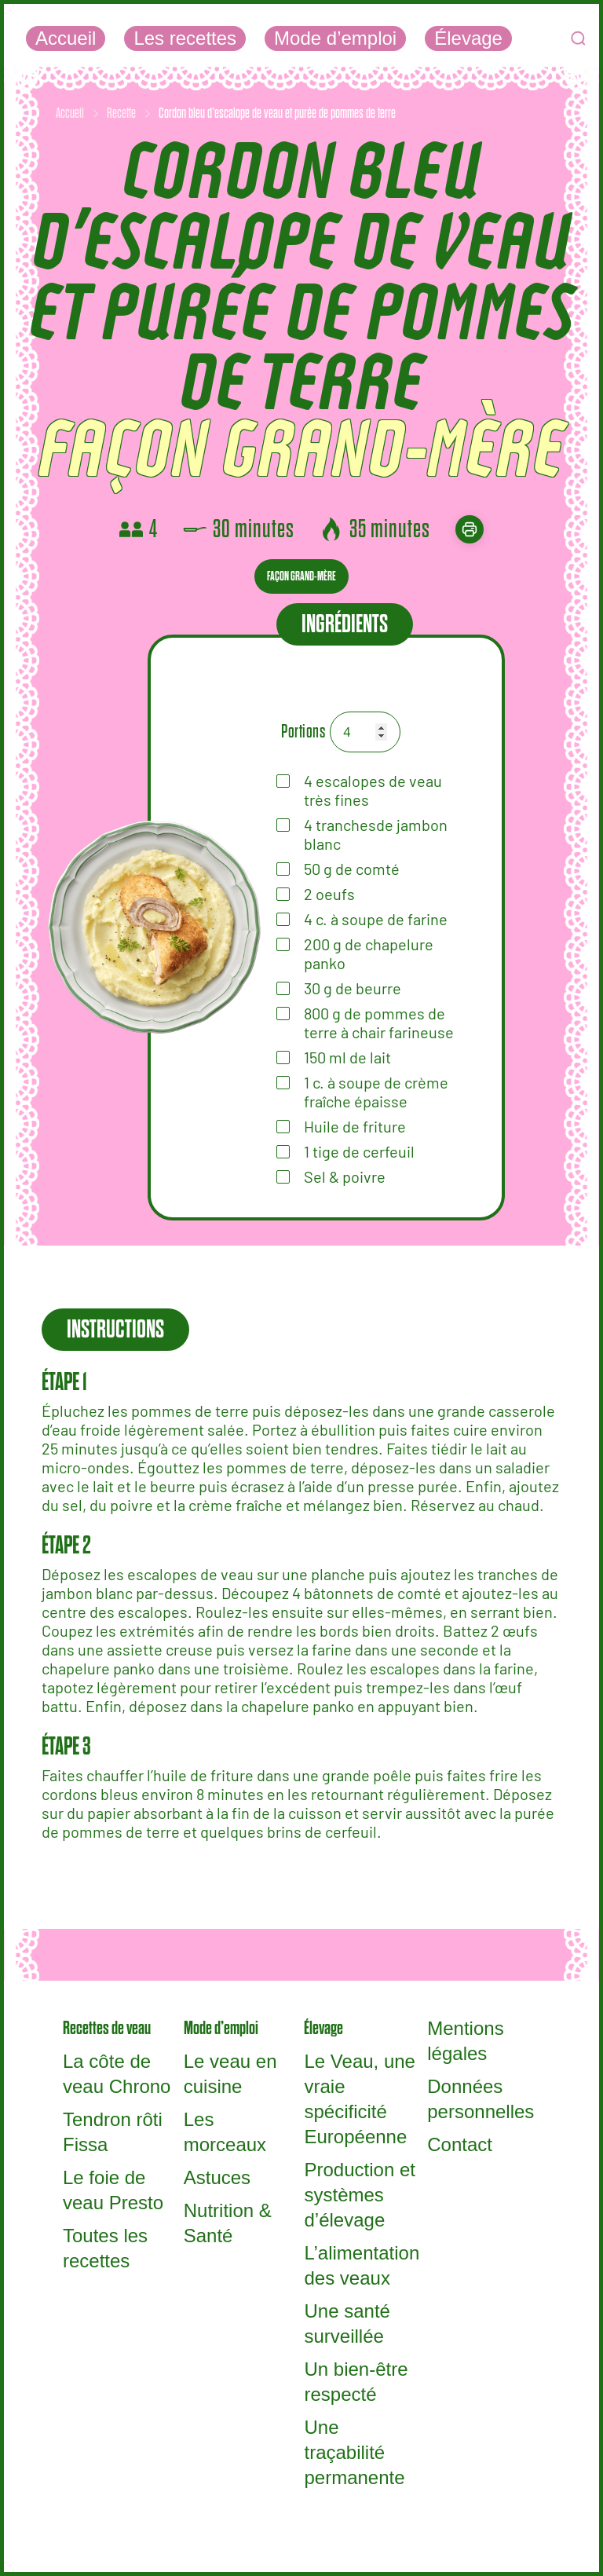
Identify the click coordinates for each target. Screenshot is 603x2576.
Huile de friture (355, 1126)
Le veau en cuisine (230, 2074)
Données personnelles (480, 2099)
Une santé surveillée (346, 2323)
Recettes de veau (107, 2028)
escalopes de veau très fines (373, 790)
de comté (352, 868)
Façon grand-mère (301, 576)
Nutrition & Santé (228, 2223)
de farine (376, 918)
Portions (303, 731)
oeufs (329, 893)
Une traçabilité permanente (354, 2452)
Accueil (65, 38)
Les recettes (184, 38)
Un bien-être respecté (355, 2381)
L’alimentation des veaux (361, 2265)
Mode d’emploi (335, 38)
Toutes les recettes (105, 2248)
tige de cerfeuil (359, 1151)
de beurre (352, 988)
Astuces (217, 2177)
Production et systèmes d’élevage (359, 2194)
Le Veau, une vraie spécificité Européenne (359, 2099)
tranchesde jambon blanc (376, 834)
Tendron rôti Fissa (113, 2132)
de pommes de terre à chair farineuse (379, 1022)
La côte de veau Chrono (116, 2074)
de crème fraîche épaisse (376, 1092)
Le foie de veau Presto (113, 2190)
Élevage (468, 38)
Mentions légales (465, 2041)
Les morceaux (225, 2132)
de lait (347, 1057)
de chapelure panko (368, 953)
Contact (459, 2144)
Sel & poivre (345, 1176)
